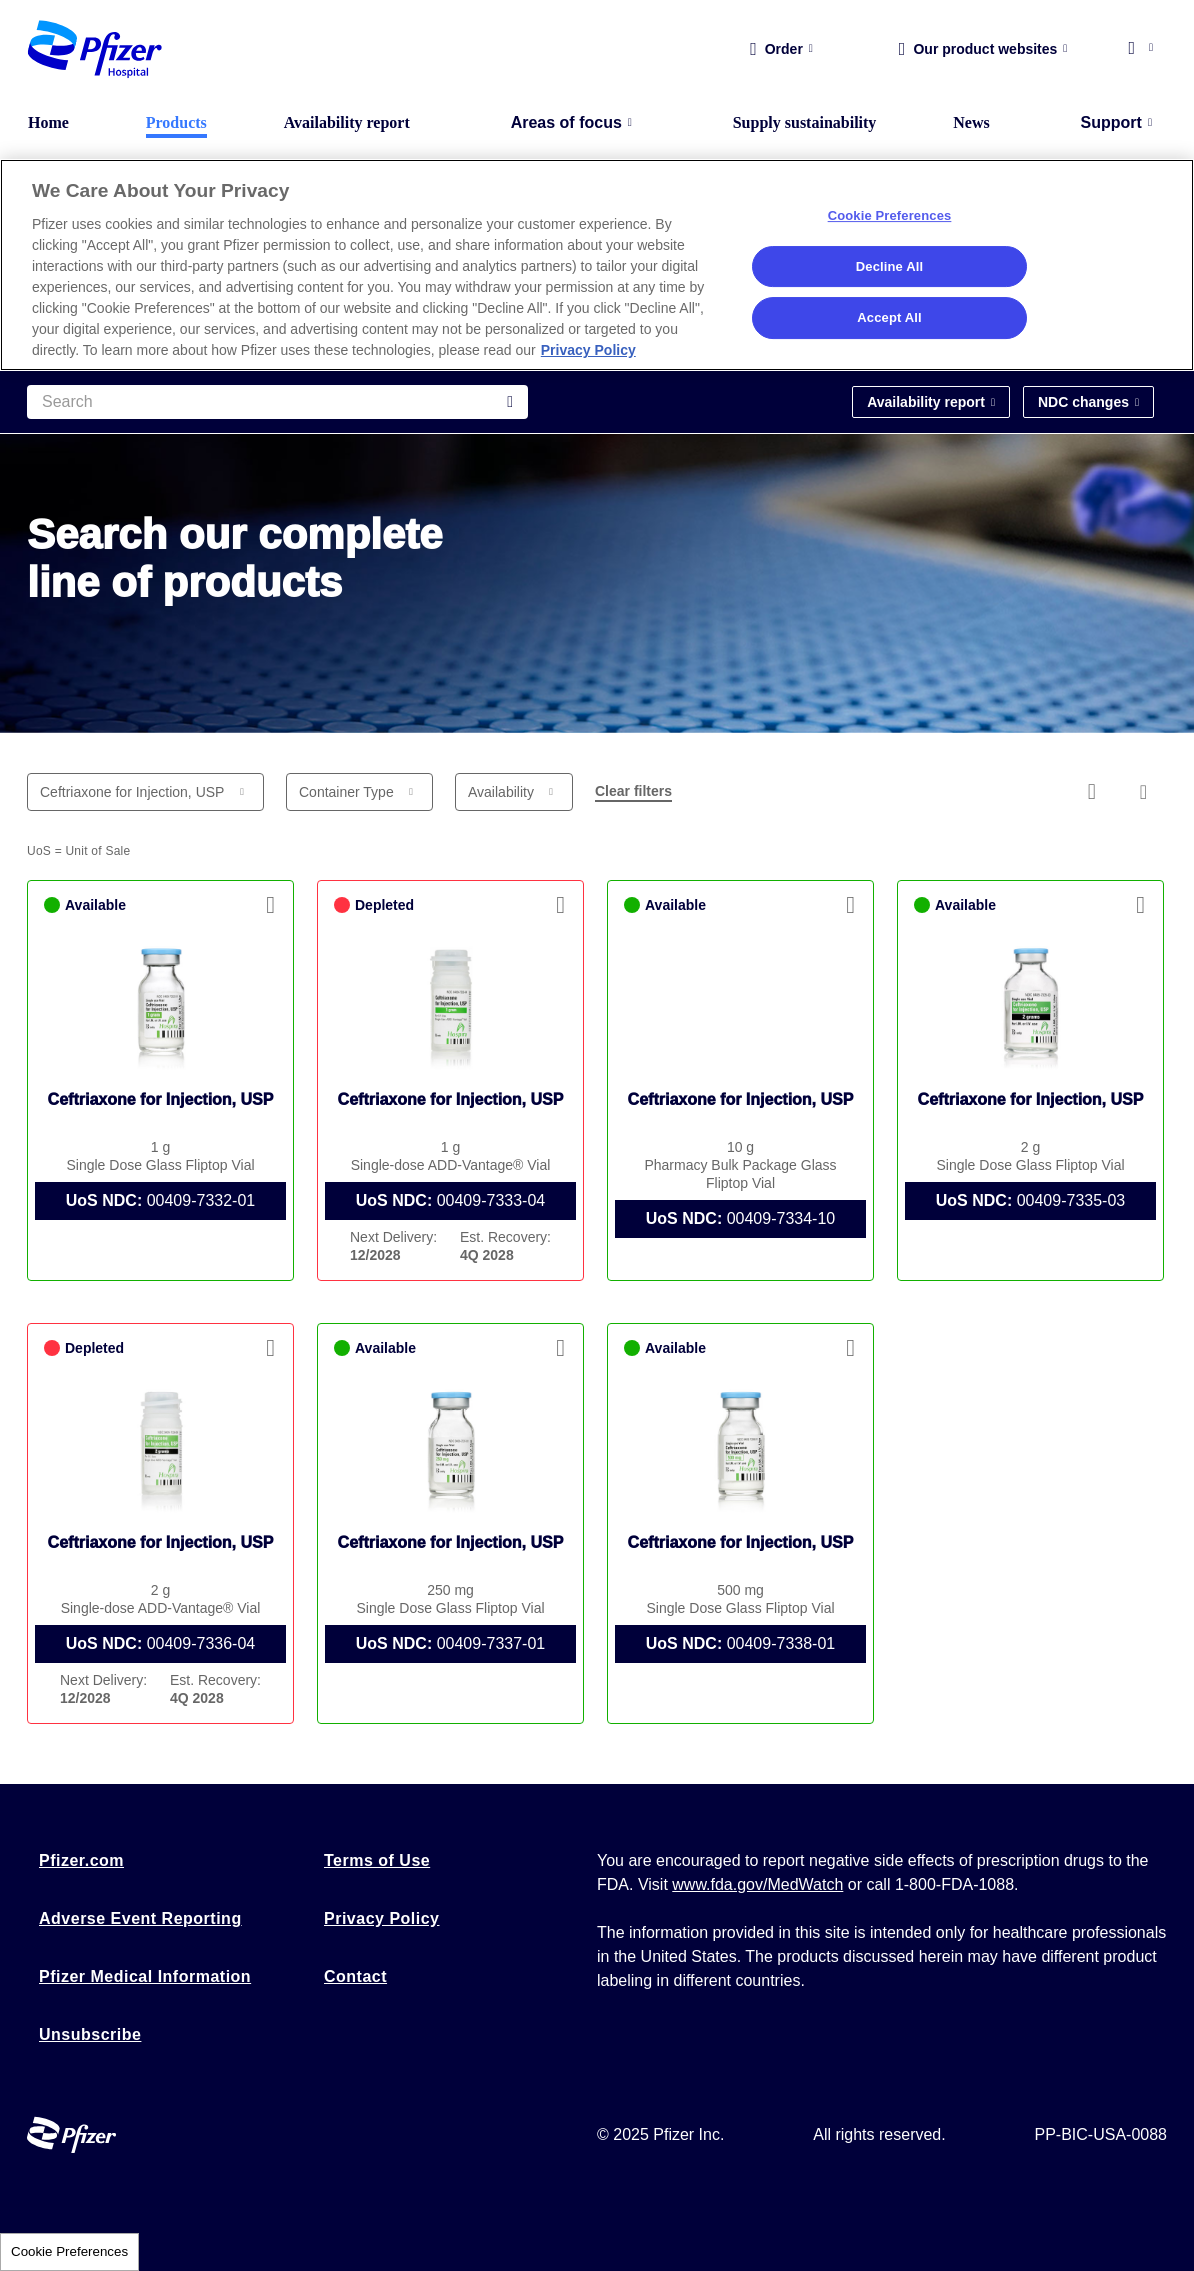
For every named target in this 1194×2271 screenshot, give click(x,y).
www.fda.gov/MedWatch (757, 1884)
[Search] (277, 402)
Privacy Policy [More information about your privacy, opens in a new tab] (588, 350)
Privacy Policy (382, 1918)
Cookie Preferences (69, 2251)
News (971, 122)
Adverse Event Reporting (140, 1918)
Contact (355, 1976)
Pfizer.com (81, 1860)
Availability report (347, 122)
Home (48, 122)
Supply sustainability (805, 122)
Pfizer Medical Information (145, 1976)
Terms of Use (377, 1860)
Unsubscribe (90, 2034)
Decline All (889, 266)
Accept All (889, 317)
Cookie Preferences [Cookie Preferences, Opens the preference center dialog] (890, 215)
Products (176, 122)
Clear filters (633, 791)
